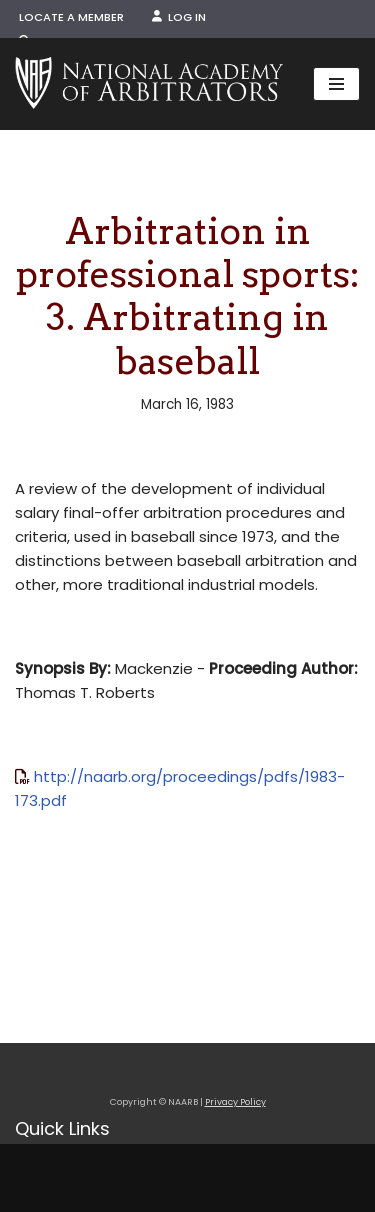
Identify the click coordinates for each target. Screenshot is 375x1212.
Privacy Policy (235, 1102)
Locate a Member (71, 17)
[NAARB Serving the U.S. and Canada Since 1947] (149, 84)
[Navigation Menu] (336, 84)
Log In (179, 17)
